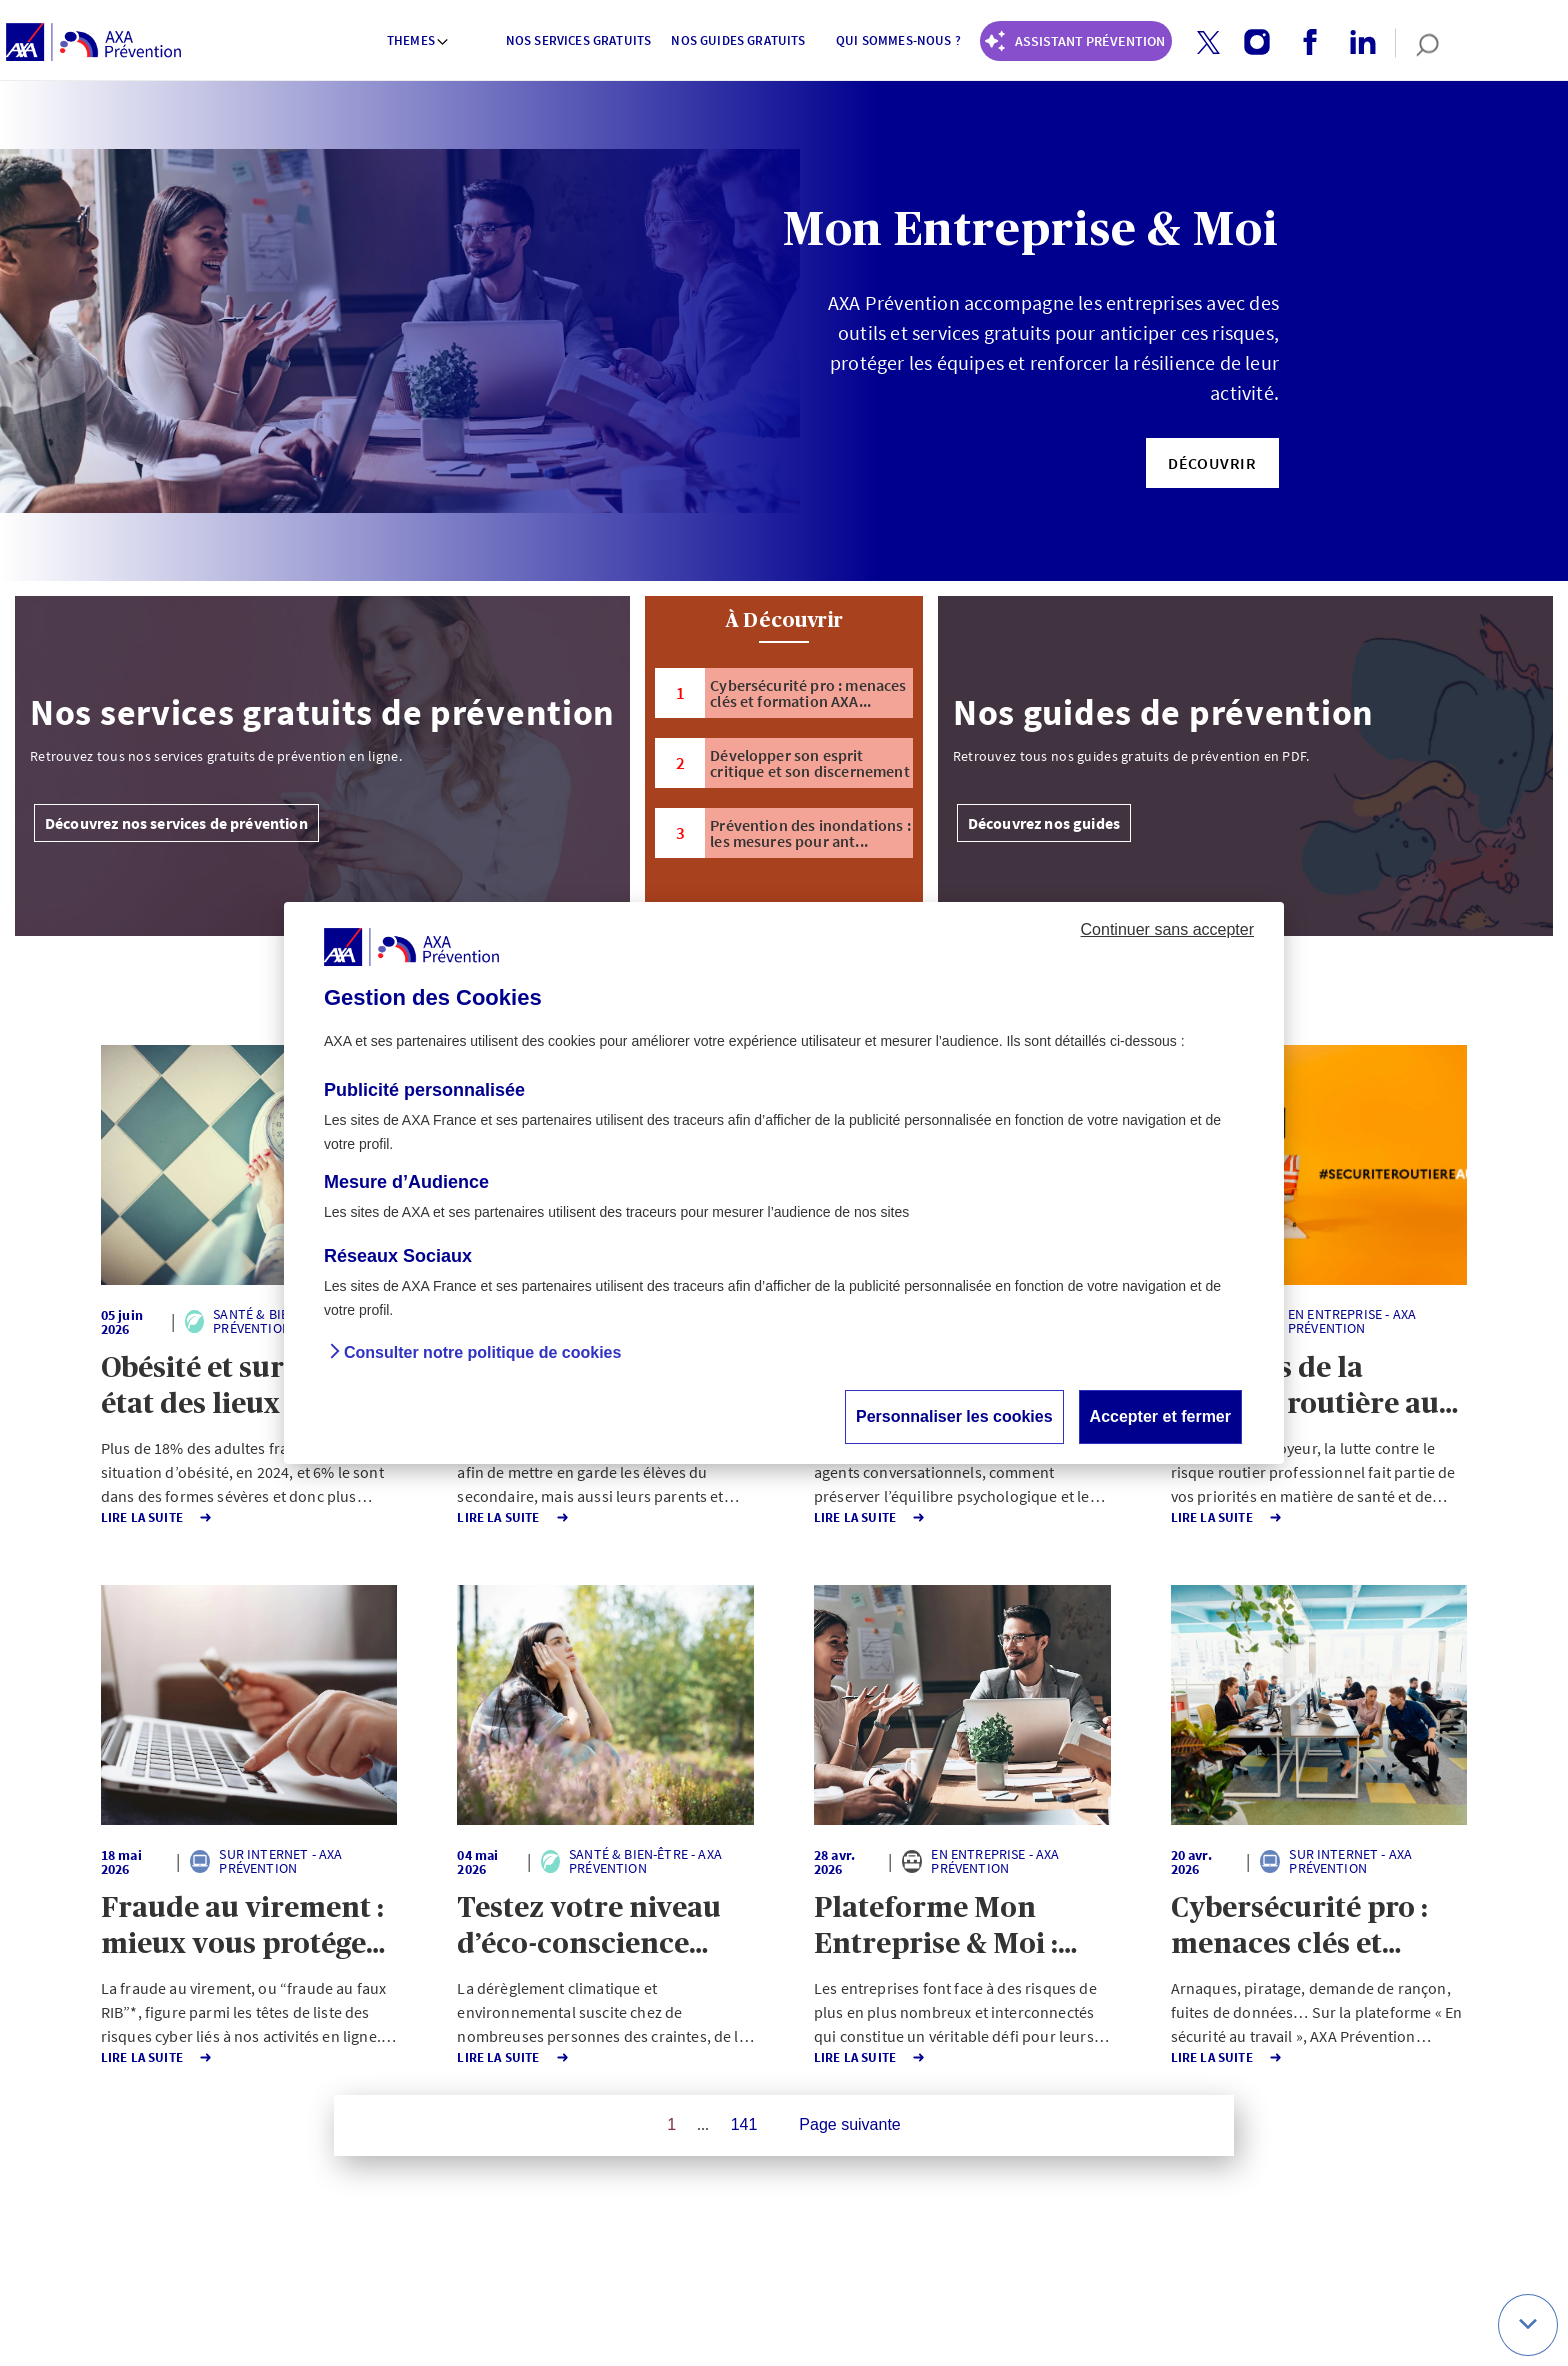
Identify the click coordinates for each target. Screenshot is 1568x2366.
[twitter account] (1201, 43)
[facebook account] (1302, 43)
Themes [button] (418, 40)
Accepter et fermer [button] (1160, 1416)
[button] (1208, 42)
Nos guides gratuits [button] (738, 40)
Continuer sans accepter (1167, 929)
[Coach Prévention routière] (1076, 41)
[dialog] (784, 1183)
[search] (1417, 43)
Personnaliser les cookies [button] (954, 1416)
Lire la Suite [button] (120, 1517)
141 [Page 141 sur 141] (744, 2124)
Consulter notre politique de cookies (482, 1352)
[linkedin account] (1355, 43)
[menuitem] (419, 43)
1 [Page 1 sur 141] (671, 2124)
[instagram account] (1249, 43)
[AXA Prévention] (93, 43)
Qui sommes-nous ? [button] (898, 40)
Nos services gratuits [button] (578, 40)
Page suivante (849, 2124)
